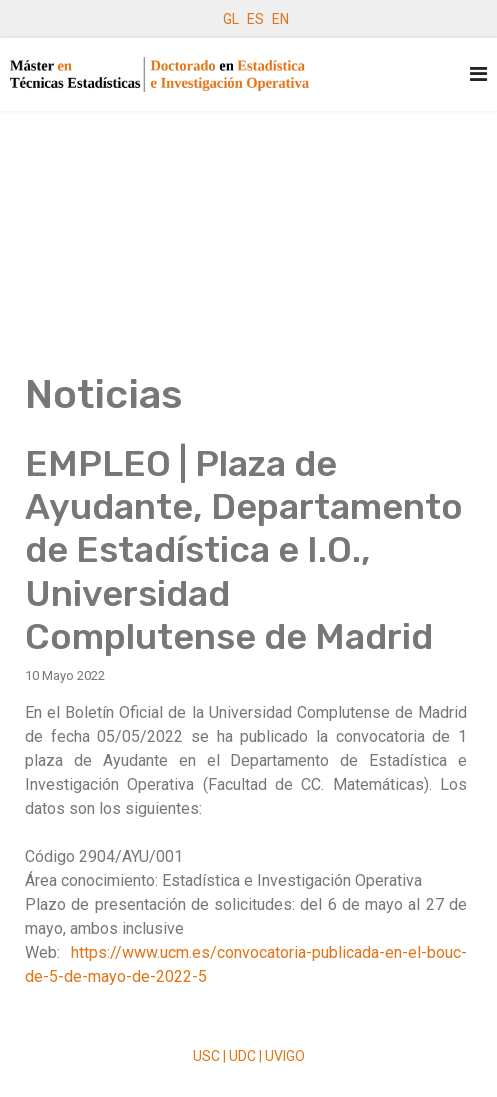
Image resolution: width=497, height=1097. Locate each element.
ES (255, 19)
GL (231, 19)
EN (280, 19)
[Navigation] (478, 74)
